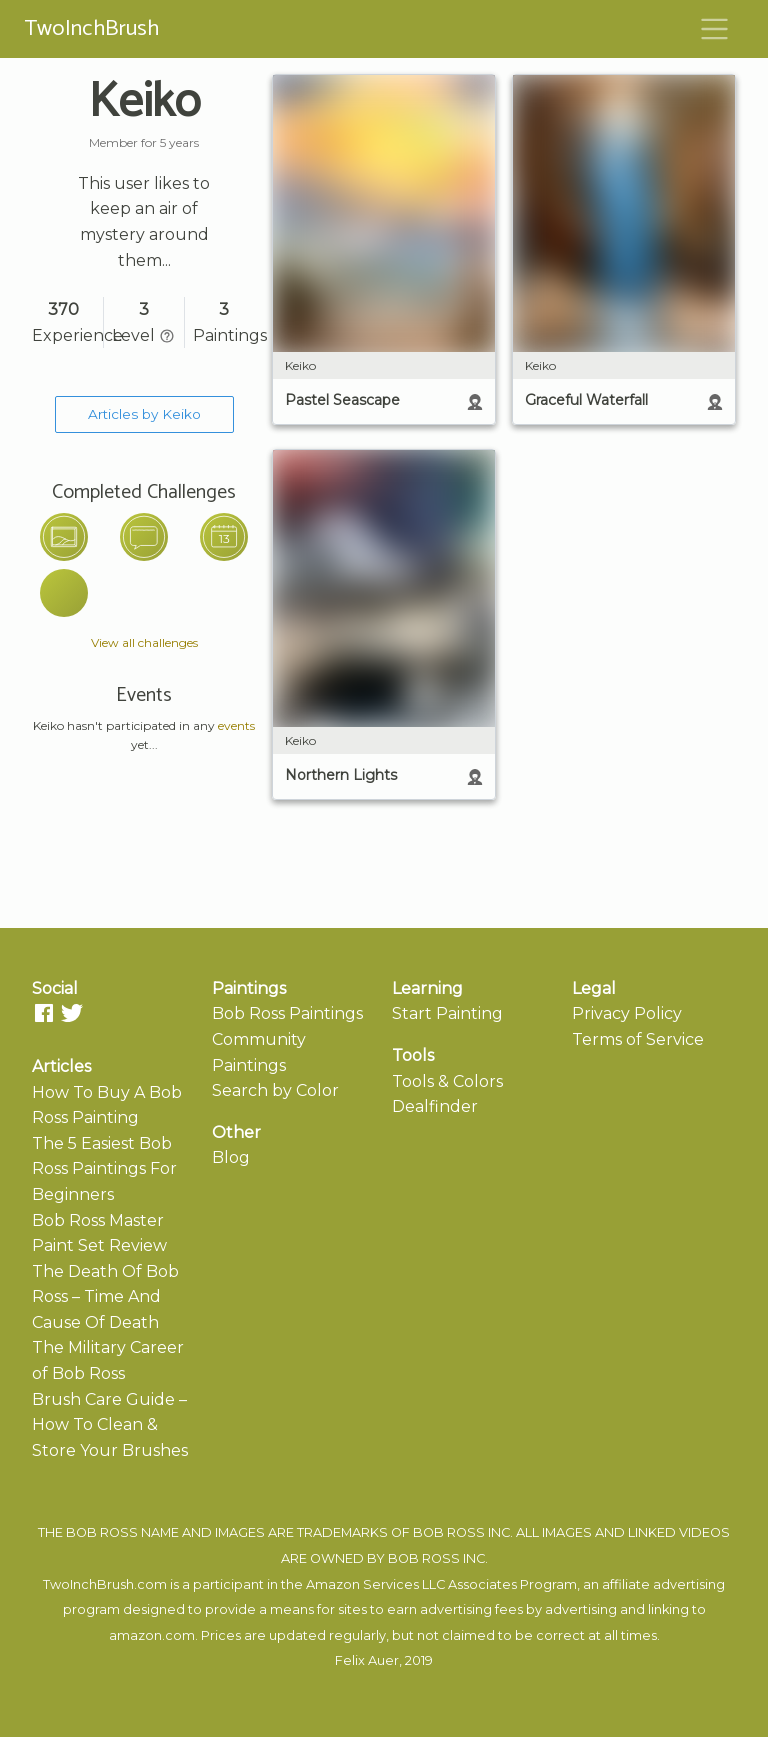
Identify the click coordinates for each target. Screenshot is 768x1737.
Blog (231, 1157)
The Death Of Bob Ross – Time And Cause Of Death (105, 1297)
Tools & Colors (447, 1081)
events (236, 725)
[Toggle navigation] (715, 29)
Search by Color (275, 1090)
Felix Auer (367, 1660)
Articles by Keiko (144, 414)
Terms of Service (638, 1039)
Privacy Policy (627, 1013)
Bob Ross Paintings (287, 1013)
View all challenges (144, 642)
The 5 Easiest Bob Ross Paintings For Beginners (104, 1169)
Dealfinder (435, 1106)
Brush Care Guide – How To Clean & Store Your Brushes (110, 1425)
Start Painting (447, 1013)
